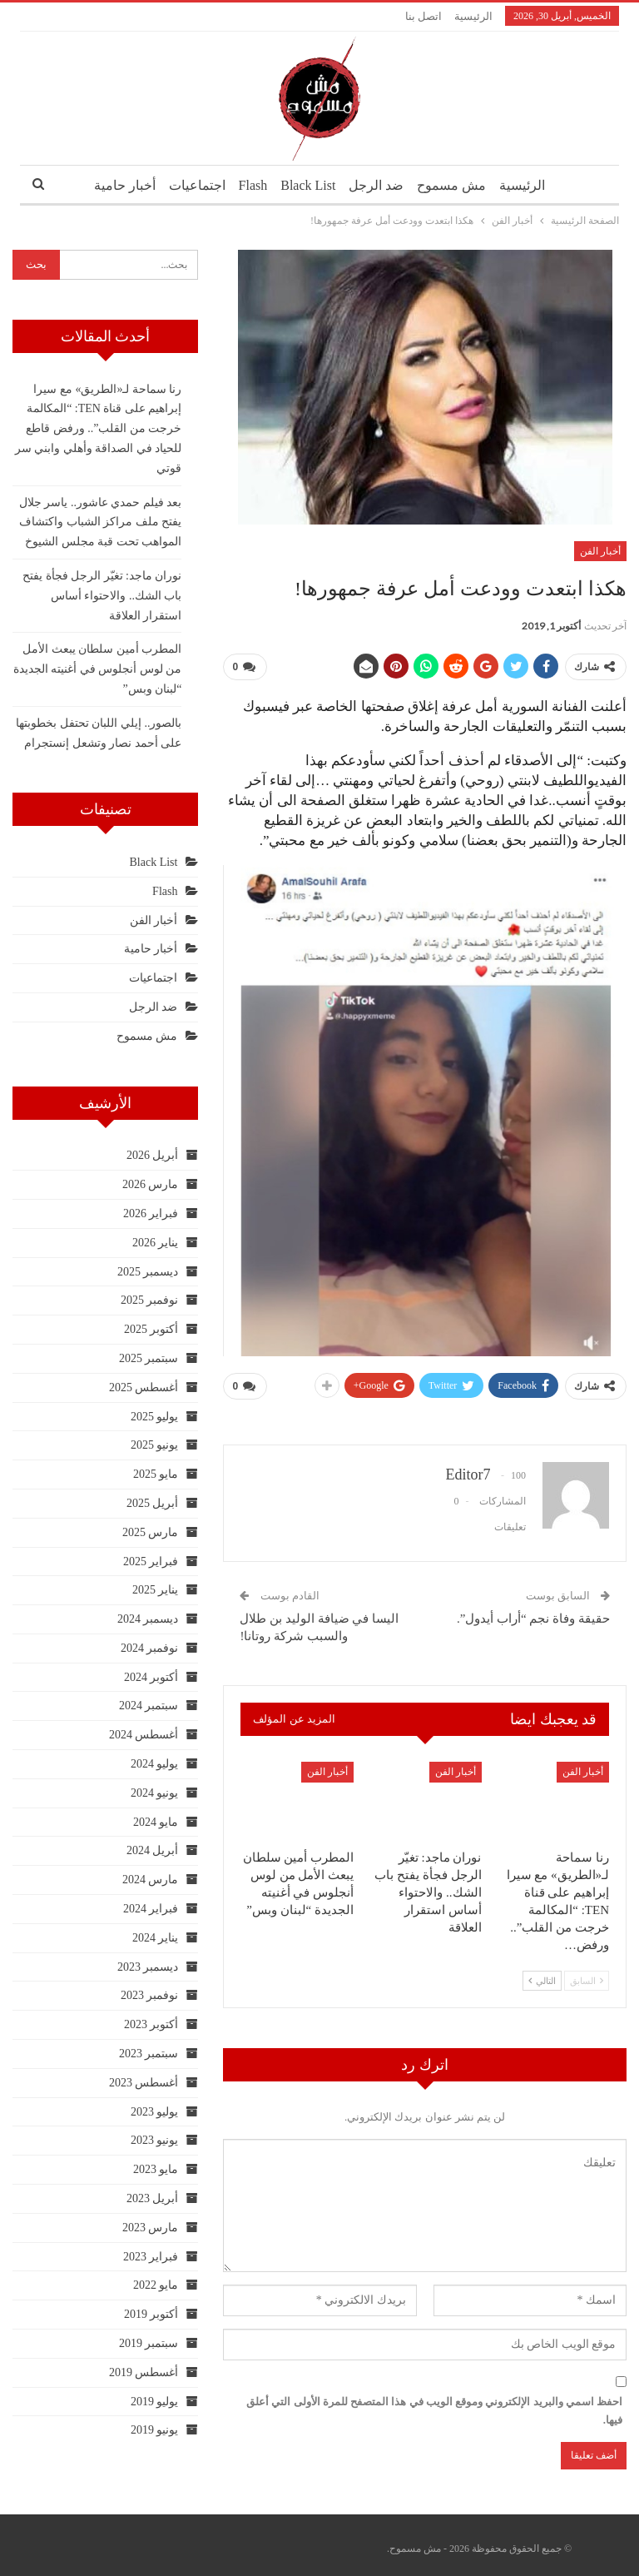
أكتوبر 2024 (151, 1677)
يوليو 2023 (155, 2112)
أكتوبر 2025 (151, 1329)
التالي (542, 1975)
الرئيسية (473, 16)
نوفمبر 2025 (150, 1300)
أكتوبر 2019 (151, 2314)
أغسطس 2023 (144, 2082)
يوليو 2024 (155, 1764)
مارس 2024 (150, 1879)
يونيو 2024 (155, 1793)
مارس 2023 (150, 2227)
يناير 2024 (155, 1938)
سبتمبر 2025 (149, 1358)
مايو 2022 (156, 2285)
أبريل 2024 (152, 1850)
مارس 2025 (150, 1532)
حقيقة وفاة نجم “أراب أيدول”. (533, 1612)
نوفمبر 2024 (150, 1648)
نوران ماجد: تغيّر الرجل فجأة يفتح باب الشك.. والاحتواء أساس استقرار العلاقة (101, 595)
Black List (307, 185)
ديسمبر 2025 (148, 1272)
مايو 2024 (156, 1822)
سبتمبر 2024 (149, 1705)
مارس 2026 (150, 1184)
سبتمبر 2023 (149, 2053)
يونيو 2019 (155, 2430)
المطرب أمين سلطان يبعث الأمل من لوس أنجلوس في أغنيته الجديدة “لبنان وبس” (97, 669)
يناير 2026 (155, 1242)
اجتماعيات (191, 185)
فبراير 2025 (151, 1561)
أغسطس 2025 (144, 1387)
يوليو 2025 (155, 1416)
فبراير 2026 (151, 1213)
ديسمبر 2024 (148, 1619)
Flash (250, 185)
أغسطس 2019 (144, 2372)
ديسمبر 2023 (148, 1967)
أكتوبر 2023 (151, 2024)
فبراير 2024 (151, 1908)
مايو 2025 (156, 1474)
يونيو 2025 (155, 1445)
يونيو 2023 (155, 2140)
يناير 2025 (155, 1590)
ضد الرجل (379, 185)
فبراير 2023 (151, 2256)
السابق (586, 1975)
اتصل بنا (423, 16)
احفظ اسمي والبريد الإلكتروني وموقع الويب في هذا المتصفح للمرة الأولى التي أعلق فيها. (434, 2404)
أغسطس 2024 (144, 1734)
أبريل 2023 (152, 2198)
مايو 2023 (156, 2169)
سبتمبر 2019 (149, 2343)
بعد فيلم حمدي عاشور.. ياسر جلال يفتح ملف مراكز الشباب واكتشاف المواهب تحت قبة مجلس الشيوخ (100, 522)
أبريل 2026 (152, 1155)
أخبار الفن (600, 551)
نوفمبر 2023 (150, 1995)
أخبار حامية (116, 185)
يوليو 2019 (155, 2401)
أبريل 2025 (152, 1503)
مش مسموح (457, 185)
